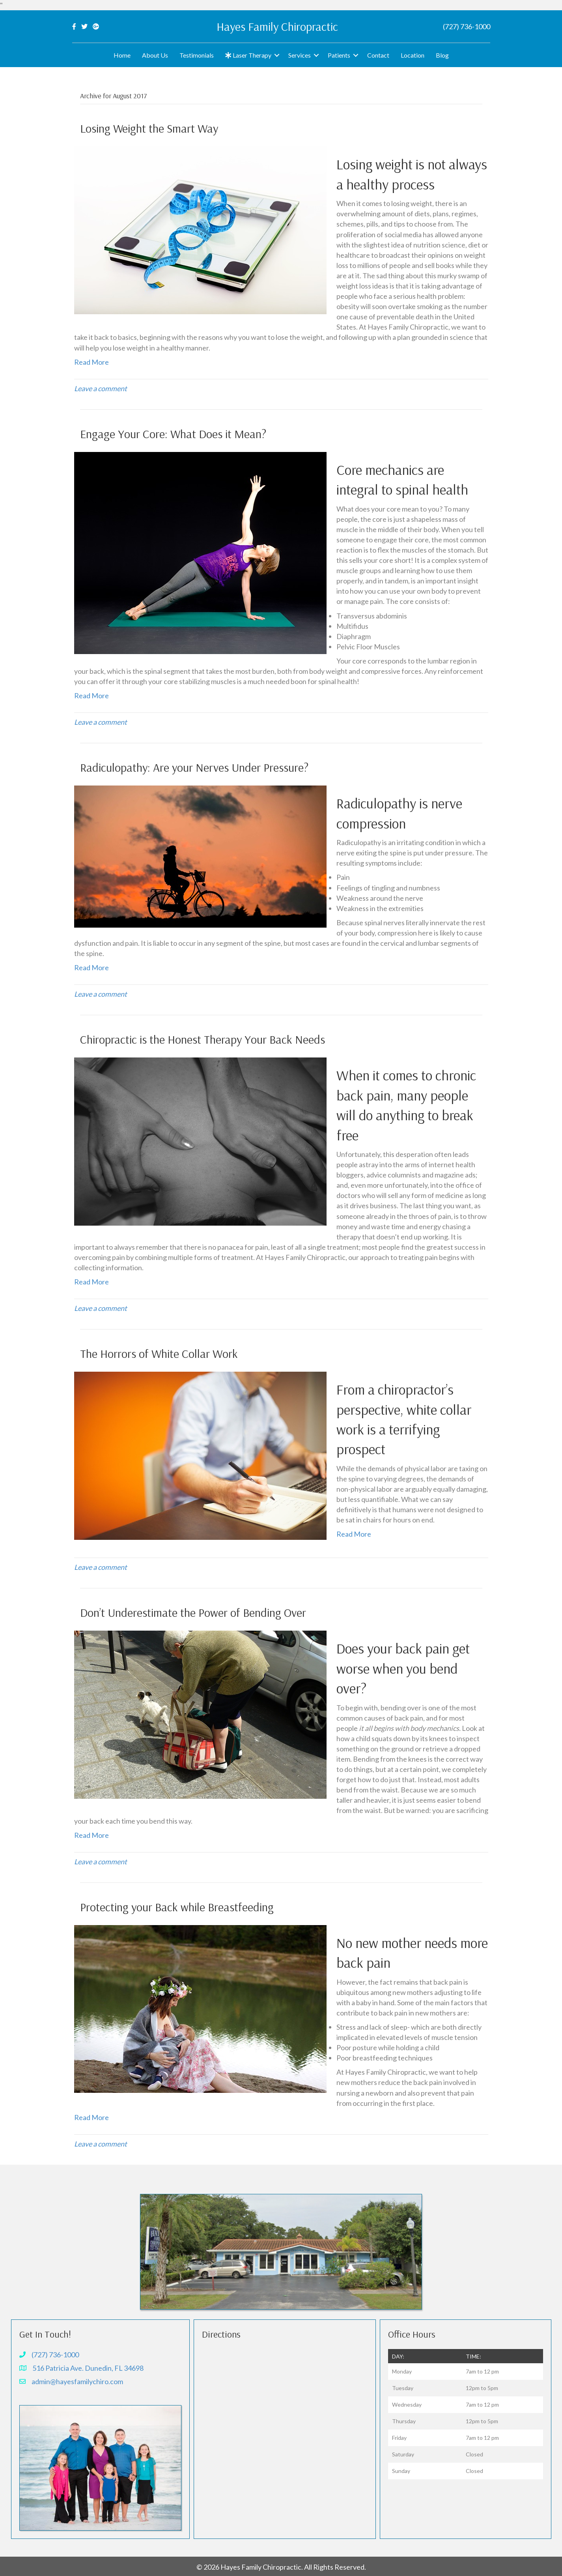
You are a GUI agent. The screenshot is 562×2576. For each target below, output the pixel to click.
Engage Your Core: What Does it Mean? (173, 433)
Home (122, 55)
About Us (155, 55)
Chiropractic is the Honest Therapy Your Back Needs (202, 1039)
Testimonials (196, 55)
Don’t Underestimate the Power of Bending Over (193, 1612)
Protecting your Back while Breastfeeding (177, 1906)
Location (412, 55)
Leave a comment (100, 388)
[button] (276, 55)
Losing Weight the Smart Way (149, 128)
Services (299, 55)
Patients (339, 55)
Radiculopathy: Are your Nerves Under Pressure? (194, 767)
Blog (442, 55)
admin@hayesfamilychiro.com (77, 2381)
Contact (378, 55)
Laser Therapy (248, 55)
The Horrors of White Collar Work (159, 1353)
